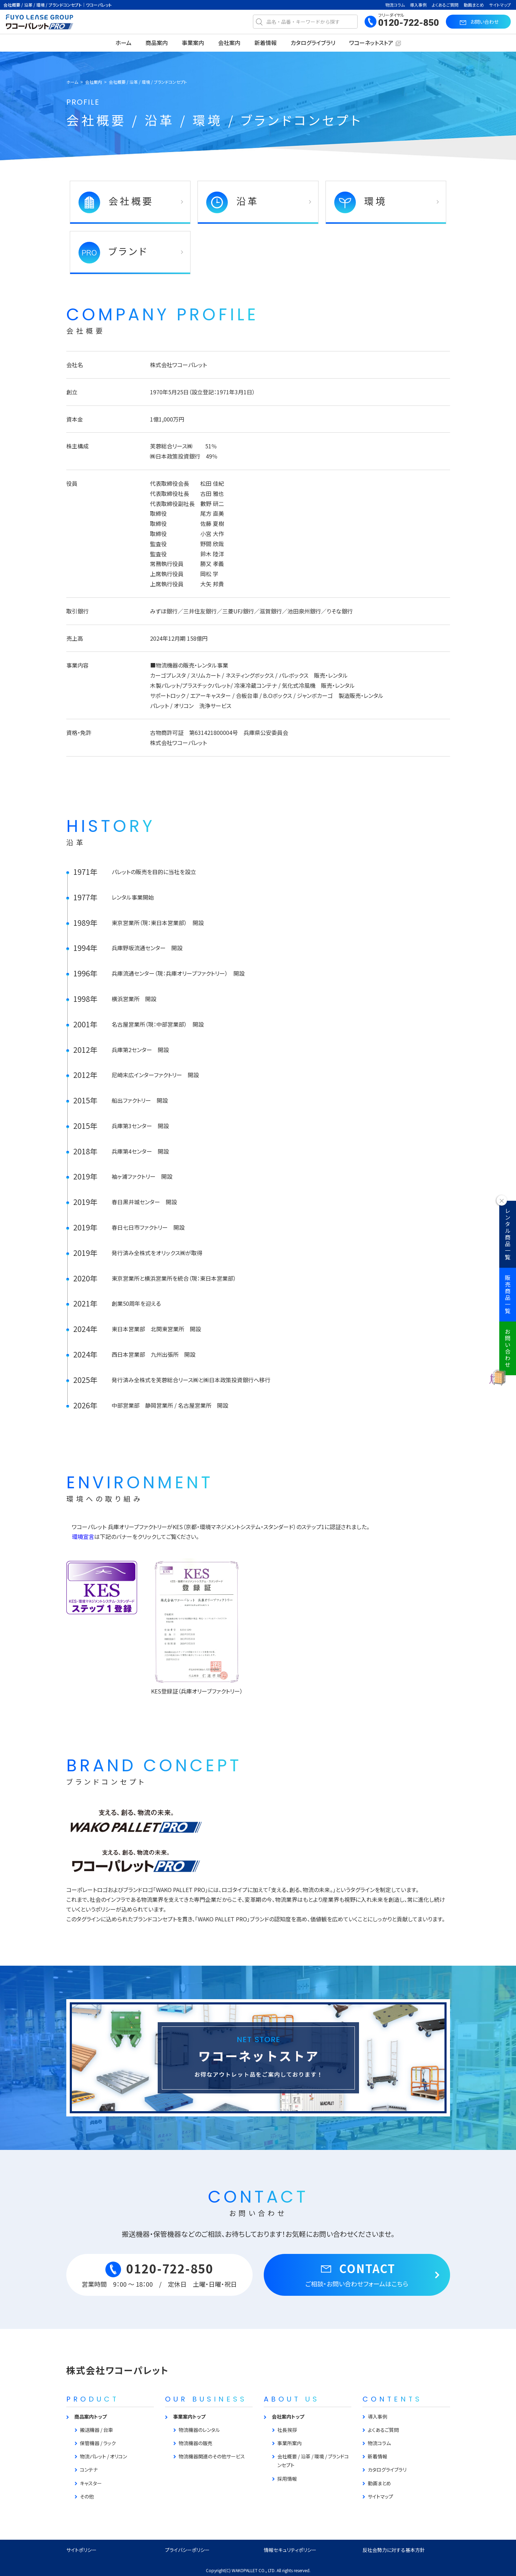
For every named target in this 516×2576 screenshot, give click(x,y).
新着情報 (265, 42)
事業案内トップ (189, 2416)
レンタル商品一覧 (507, 1234)
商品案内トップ (90, 2416)
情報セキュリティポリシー (290, 2549)
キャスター (91, 2483)
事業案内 (193, 42)
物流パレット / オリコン (103, 2456)
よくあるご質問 (445, 5)
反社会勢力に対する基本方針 (393, 2549)
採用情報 (287, 2478)
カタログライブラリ (313, 42)
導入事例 (418, 5)
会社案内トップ (288, 2416)
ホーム (123, 42)
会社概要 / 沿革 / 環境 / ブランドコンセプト (313, 2461)
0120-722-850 (408, 22)
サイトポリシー (81, 2549)
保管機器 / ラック (98, 2443)
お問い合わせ (507, 1348)
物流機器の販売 (195, 2443)
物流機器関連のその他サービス (212, 2456)
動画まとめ (474, 5)
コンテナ (89, 2469)
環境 (360, 202)
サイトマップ (500, 5)
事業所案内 (289, 2443)
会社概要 (116, 202)
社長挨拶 (287, 2429)
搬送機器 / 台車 (96, 2429)
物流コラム (395, 5)
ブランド (113, 252)
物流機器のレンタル (199, 2429)
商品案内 (156, 42)
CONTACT (357, 2274)
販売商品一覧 (507, 1295)
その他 (87, 2496)
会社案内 (229, 42)
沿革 (232, 202)
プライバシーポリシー (187, 2549)
